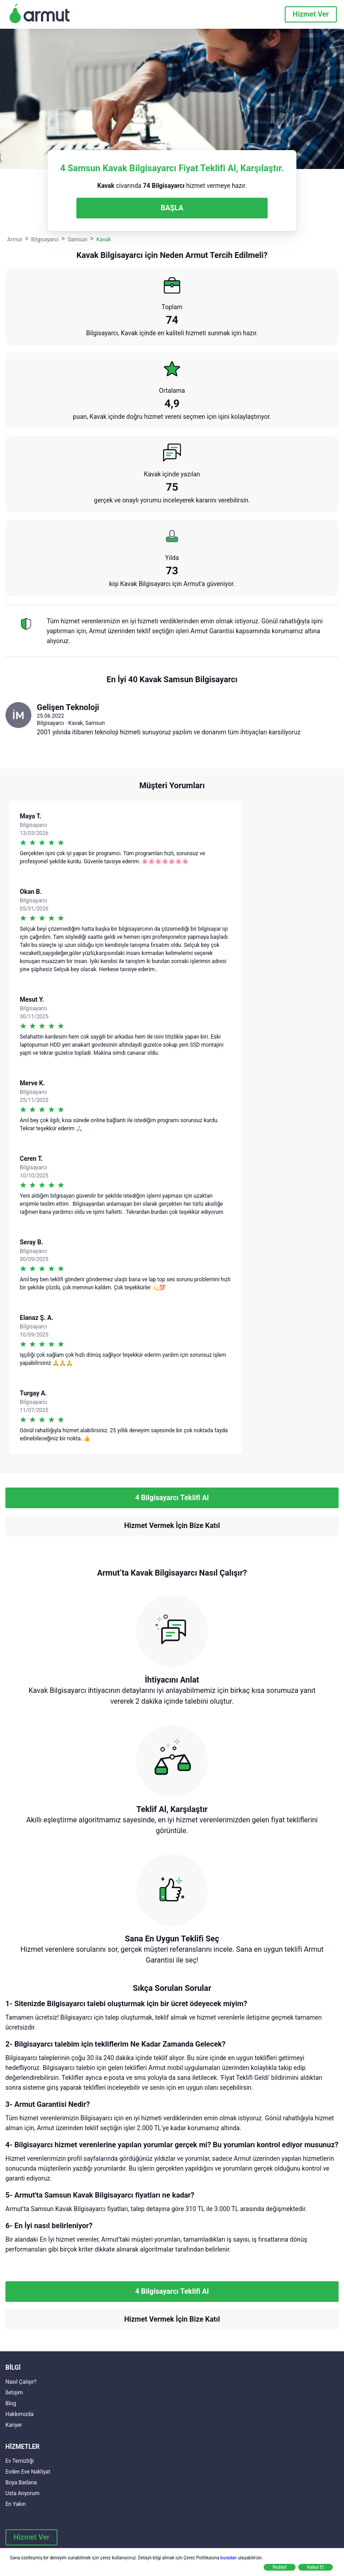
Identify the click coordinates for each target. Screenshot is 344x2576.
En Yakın (15, 2504)
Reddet (280, 2567)
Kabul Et (315, 2567)
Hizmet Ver (311, 14)
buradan (229, 2557)
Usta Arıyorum (22, 2493)
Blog (10, 2403)
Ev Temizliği (19, 2461)
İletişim (14, 2392)
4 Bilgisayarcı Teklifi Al (172, 1497)
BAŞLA (172, 208)
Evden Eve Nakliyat (27, 2472)
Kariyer (13, 2425)
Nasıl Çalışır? (20, 2382)
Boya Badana (21, 2482)
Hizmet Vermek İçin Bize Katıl (172, 1525)
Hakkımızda (19, 2414)
